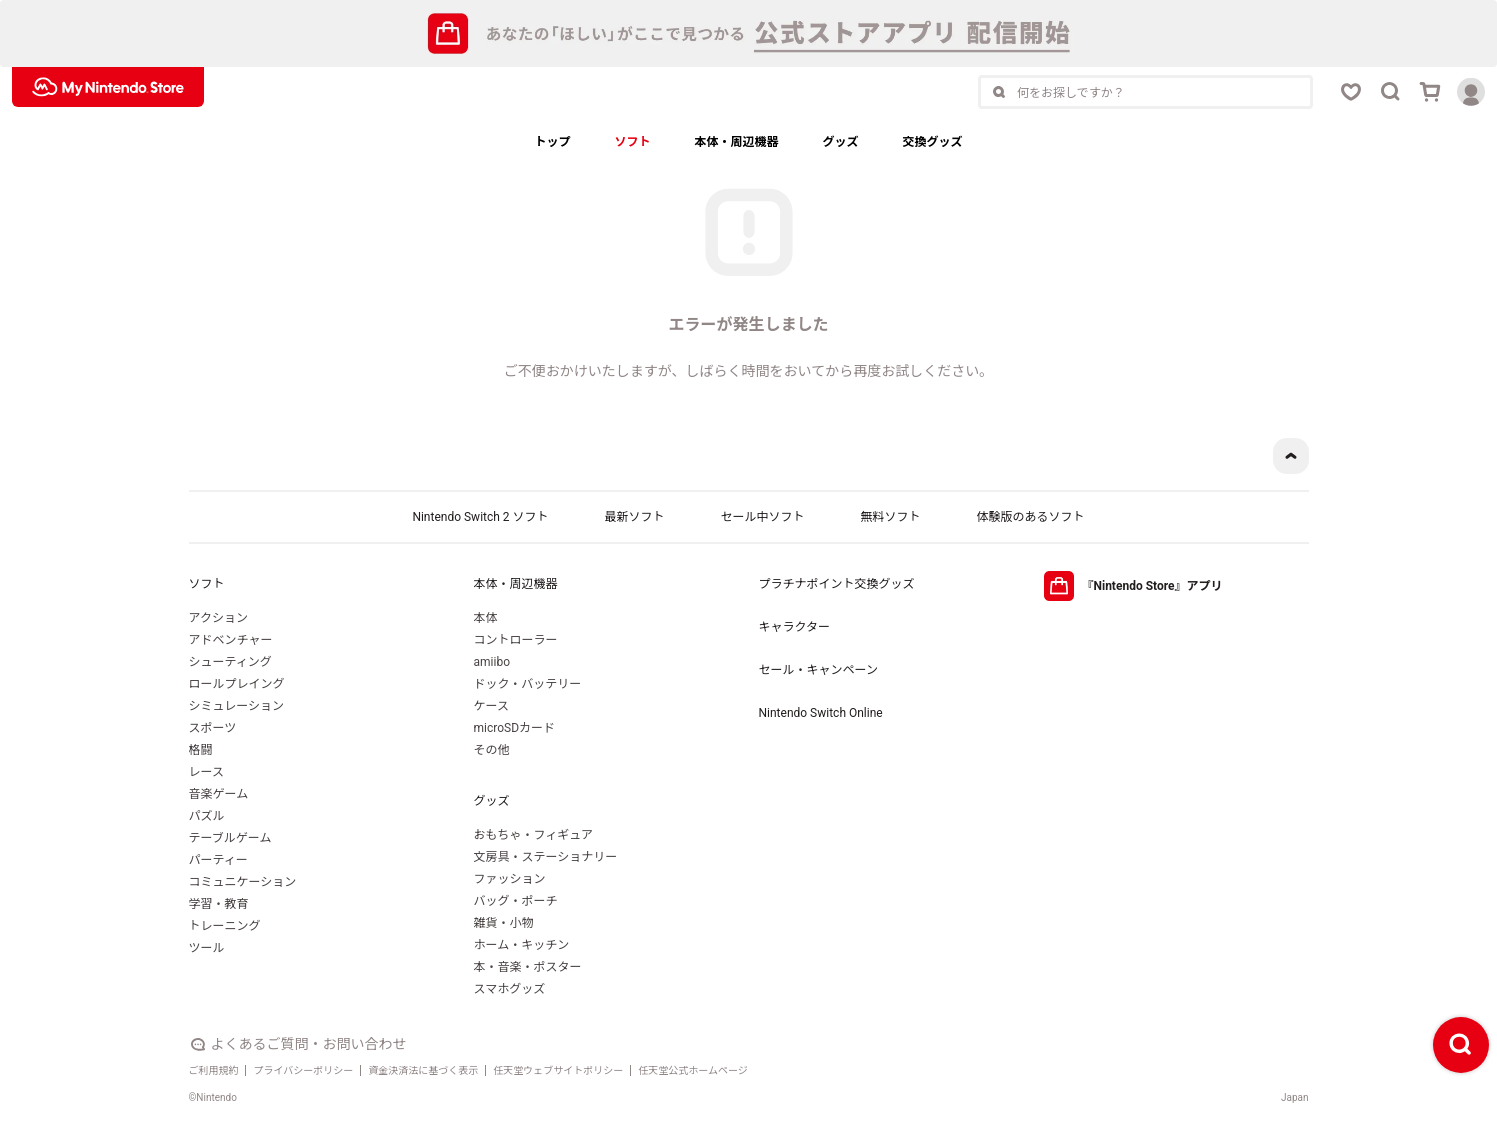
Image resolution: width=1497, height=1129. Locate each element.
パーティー (218, 860)
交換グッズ (933, 142)
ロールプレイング (237, 684)
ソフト (632, 142)
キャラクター (795, 627)
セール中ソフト (763, 517)
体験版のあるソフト (1031, 517)
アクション (218, 618)
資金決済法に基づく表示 (423, 1070)
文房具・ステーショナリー (546, 857)
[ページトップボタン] (1291, 456)
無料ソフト (891, 517)
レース (206, 772)
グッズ (841, 142)
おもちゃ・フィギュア (534, 835)
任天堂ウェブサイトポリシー (558, 1070)
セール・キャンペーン (818, 670)
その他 (492, 750)
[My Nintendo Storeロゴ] (108, 87)
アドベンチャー (231, 640)
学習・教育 (219, 904)
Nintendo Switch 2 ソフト (480, 517)
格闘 (201, 750)
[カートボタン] (1431, 92)
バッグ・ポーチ (516, 901)
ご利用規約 (214, 1070)
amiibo (492, 662)
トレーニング (225, 926)
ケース (491, 706)
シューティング (230, 662)
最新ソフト (635, 517)
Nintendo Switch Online (821, 713)
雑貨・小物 (504, 923)
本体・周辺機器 (736, 142)
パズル (207, 816)
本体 (486, 618)
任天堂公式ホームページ (693, 1070)
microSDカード (515, 728)
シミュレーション (237, 706)
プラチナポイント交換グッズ (837, 584)
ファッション (510, 879)
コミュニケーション (243, 882)
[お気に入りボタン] (1351, 92)
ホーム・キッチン (522, 945)
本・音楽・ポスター (528, 967)
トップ (552, 142)
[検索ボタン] (1391, 92)
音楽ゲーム (219, 794)
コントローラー (516, 640)
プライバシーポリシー (304, 1070)
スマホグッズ (510, 989)
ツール (207, 948)
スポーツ (213, 728)
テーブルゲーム (230, 838)
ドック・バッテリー (528, 684)
